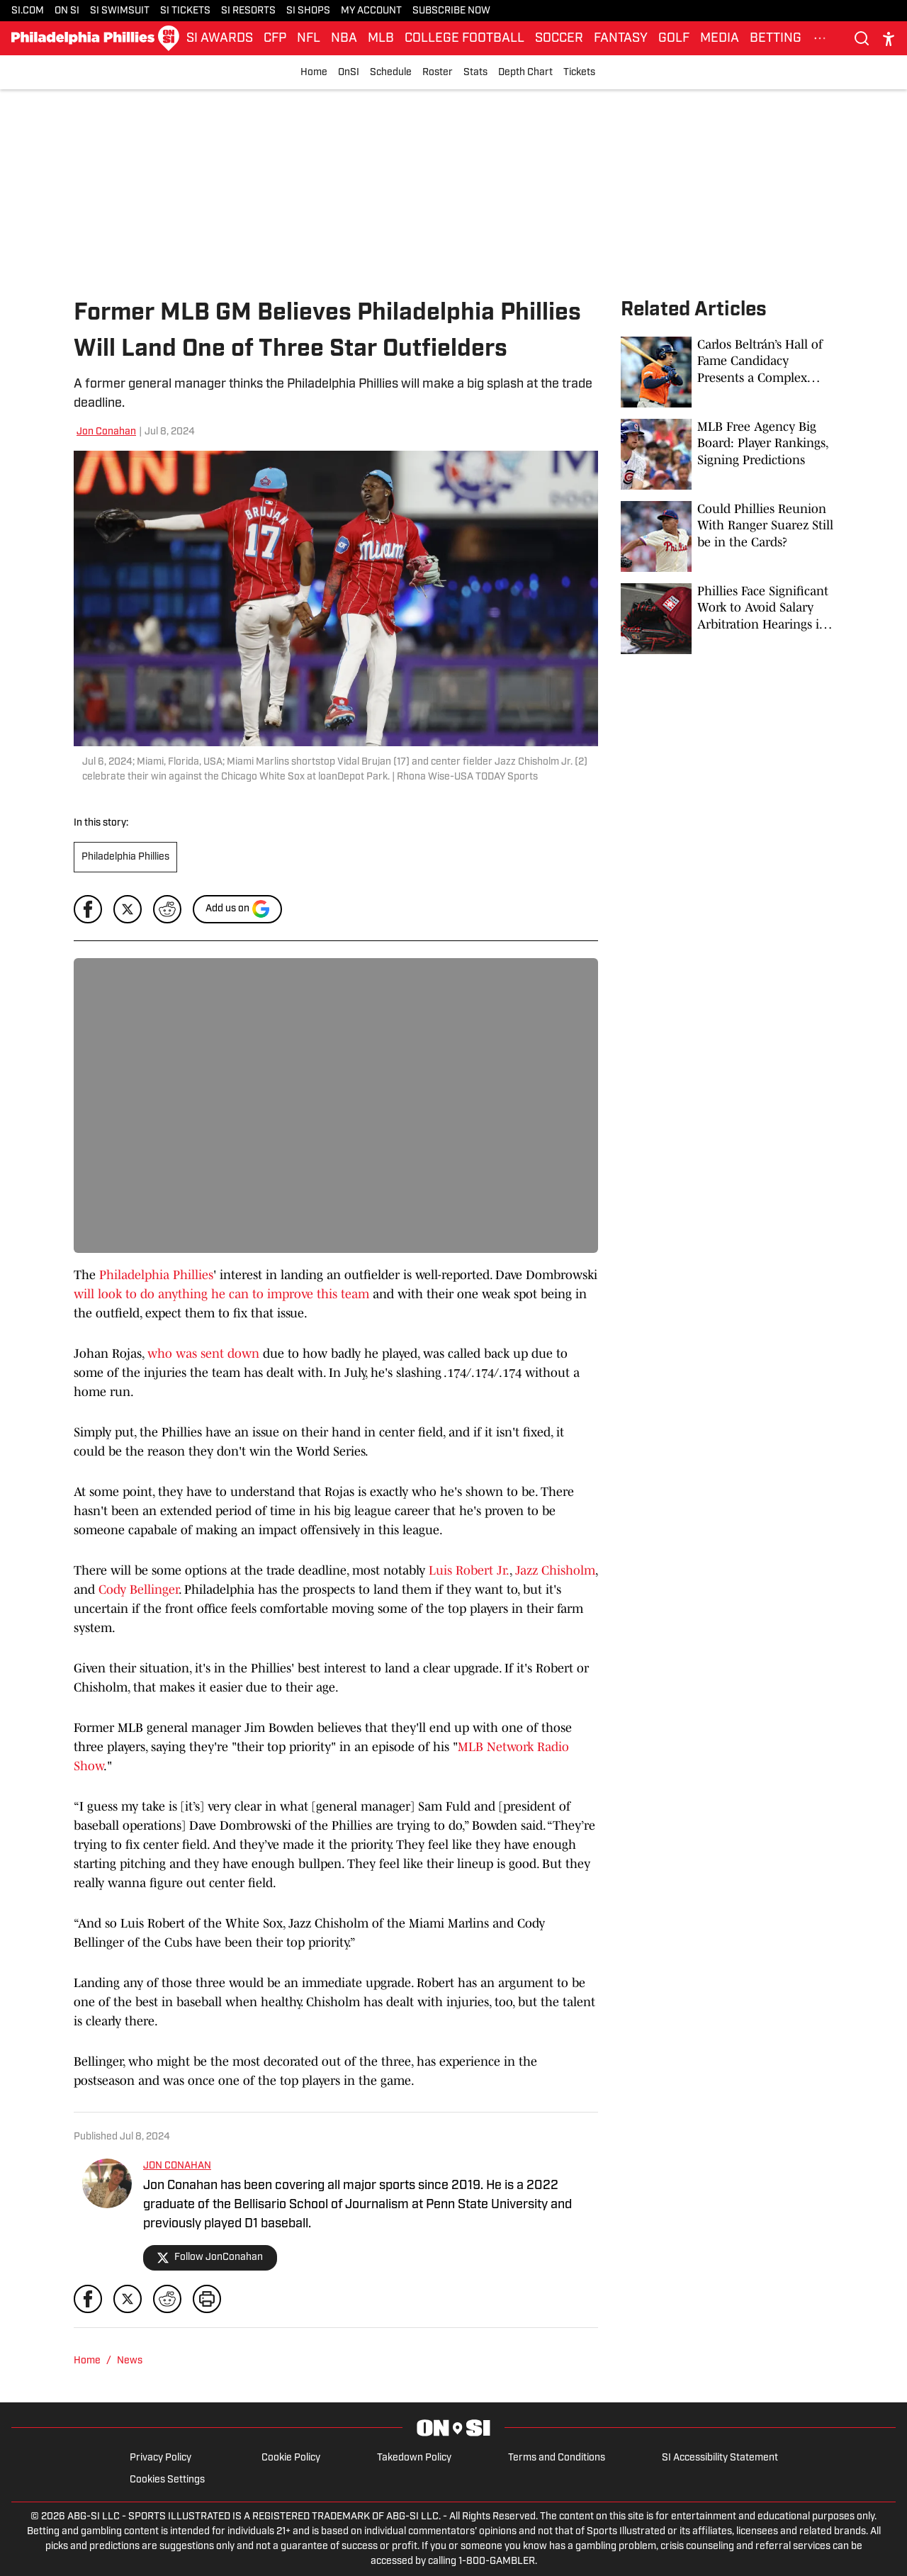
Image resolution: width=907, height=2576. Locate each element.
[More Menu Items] (820, 38)
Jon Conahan (106, 432)
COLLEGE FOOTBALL (464, 38)
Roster (437, 72)
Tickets (579, 72)
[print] (207, 2299)
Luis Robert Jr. (469, 1570)
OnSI (348, 72)
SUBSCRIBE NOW (451, 11)
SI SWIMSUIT (120, 11)
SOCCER (559, 38)
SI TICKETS (185, 11)
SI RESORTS (248, 11)
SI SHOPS (308, 11)
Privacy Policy (160, 2458)
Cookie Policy (290, 2458)
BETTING (775, 38)
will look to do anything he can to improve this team (221, 1294)
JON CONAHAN (177, 2166)
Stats (475, 72)
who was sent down (203, 1353)
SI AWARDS (219, 38)
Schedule (391, 72)
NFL (308, 38)
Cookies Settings (167, 2480)
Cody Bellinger (138, 1589)
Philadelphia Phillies (125, 857)
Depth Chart (525, 72)
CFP (275, 38)
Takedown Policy (414, 2458)
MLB (381, 38)
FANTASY (621, 38)
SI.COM (27, 11)
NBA (344, 38)
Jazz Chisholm (555, 1570)
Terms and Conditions (556, 2458)
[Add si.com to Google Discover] (237, 909)
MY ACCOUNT (371, 11)
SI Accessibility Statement (720, 2458)
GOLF (673, 38)
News (129, 2361)
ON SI (67, 11)
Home (313, 72)
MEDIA (719, 38)
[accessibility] (888, 38)
